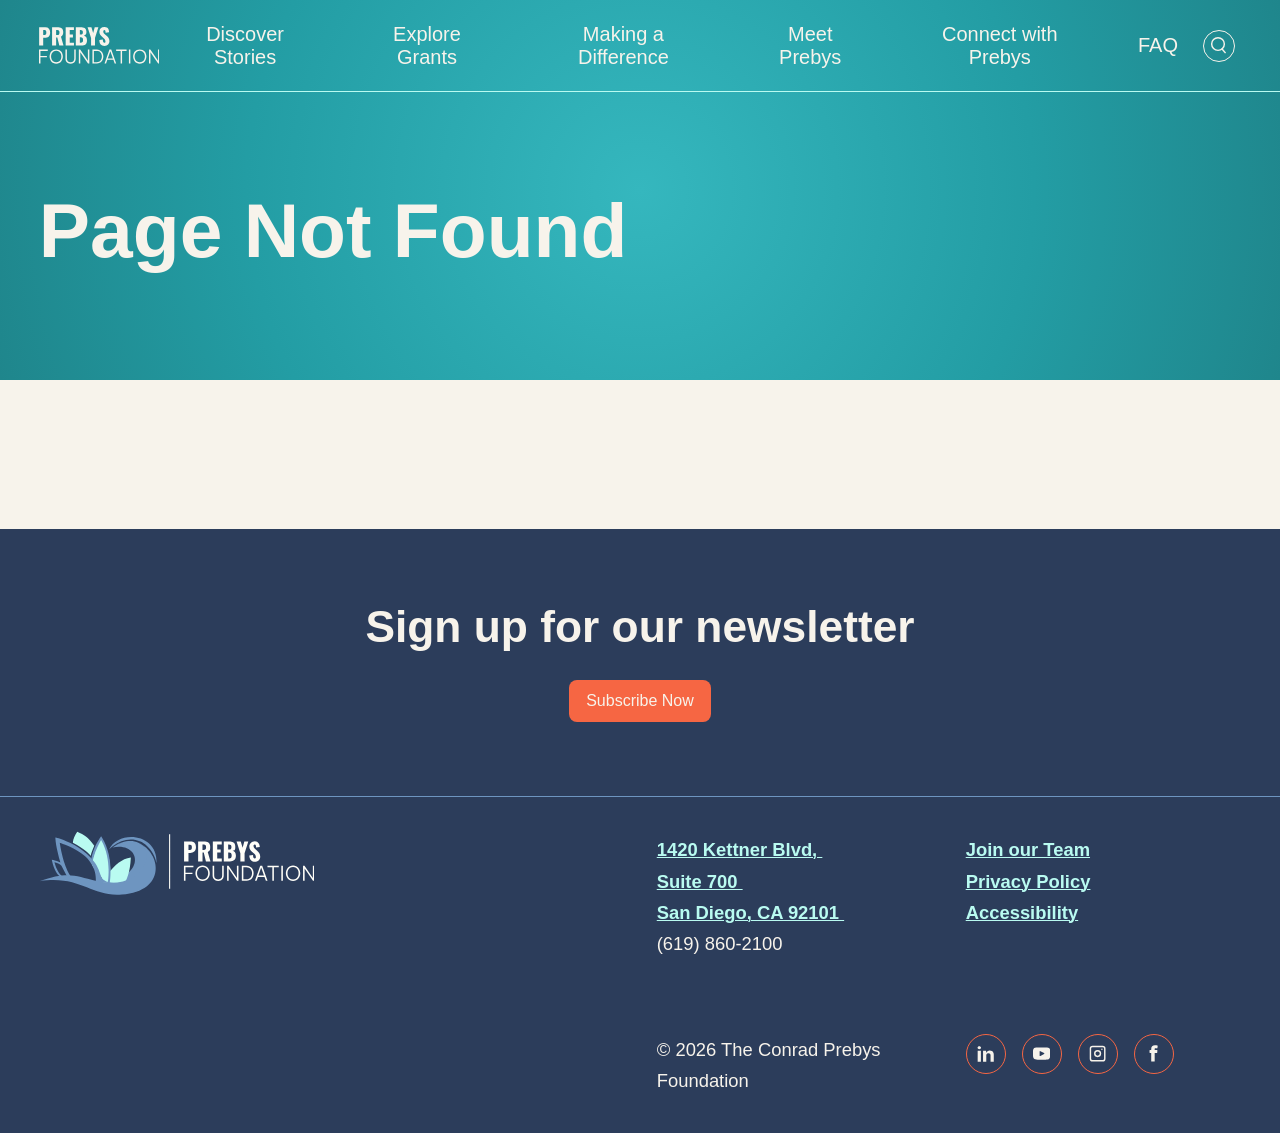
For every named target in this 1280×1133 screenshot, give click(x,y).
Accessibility (1022, 912)
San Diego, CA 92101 (750, 912)
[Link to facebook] (1154, 1054)
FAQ (1158, 45)
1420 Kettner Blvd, (740, 849)
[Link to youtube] (1042, 1054)
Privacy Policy (1028, 881)
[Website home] (99, 45)
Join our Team (1028, 849)
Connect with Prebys (1000, 45)
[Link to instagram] (1098, 1054)
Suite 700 (700, 881)
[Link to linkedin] (986, 1054)
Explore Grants (427, 45)
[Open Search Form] (1219, 46)
